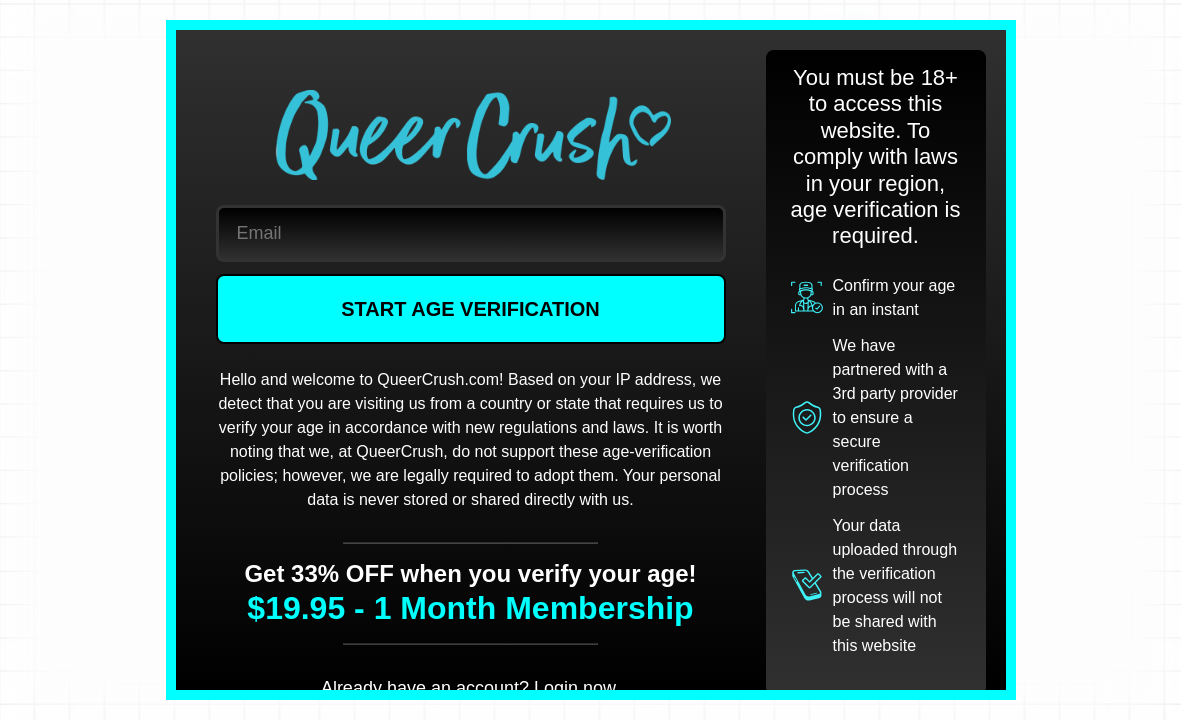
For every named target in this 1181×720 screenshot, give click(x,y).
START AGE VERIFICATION (470, 309)
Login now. (577, 688)
